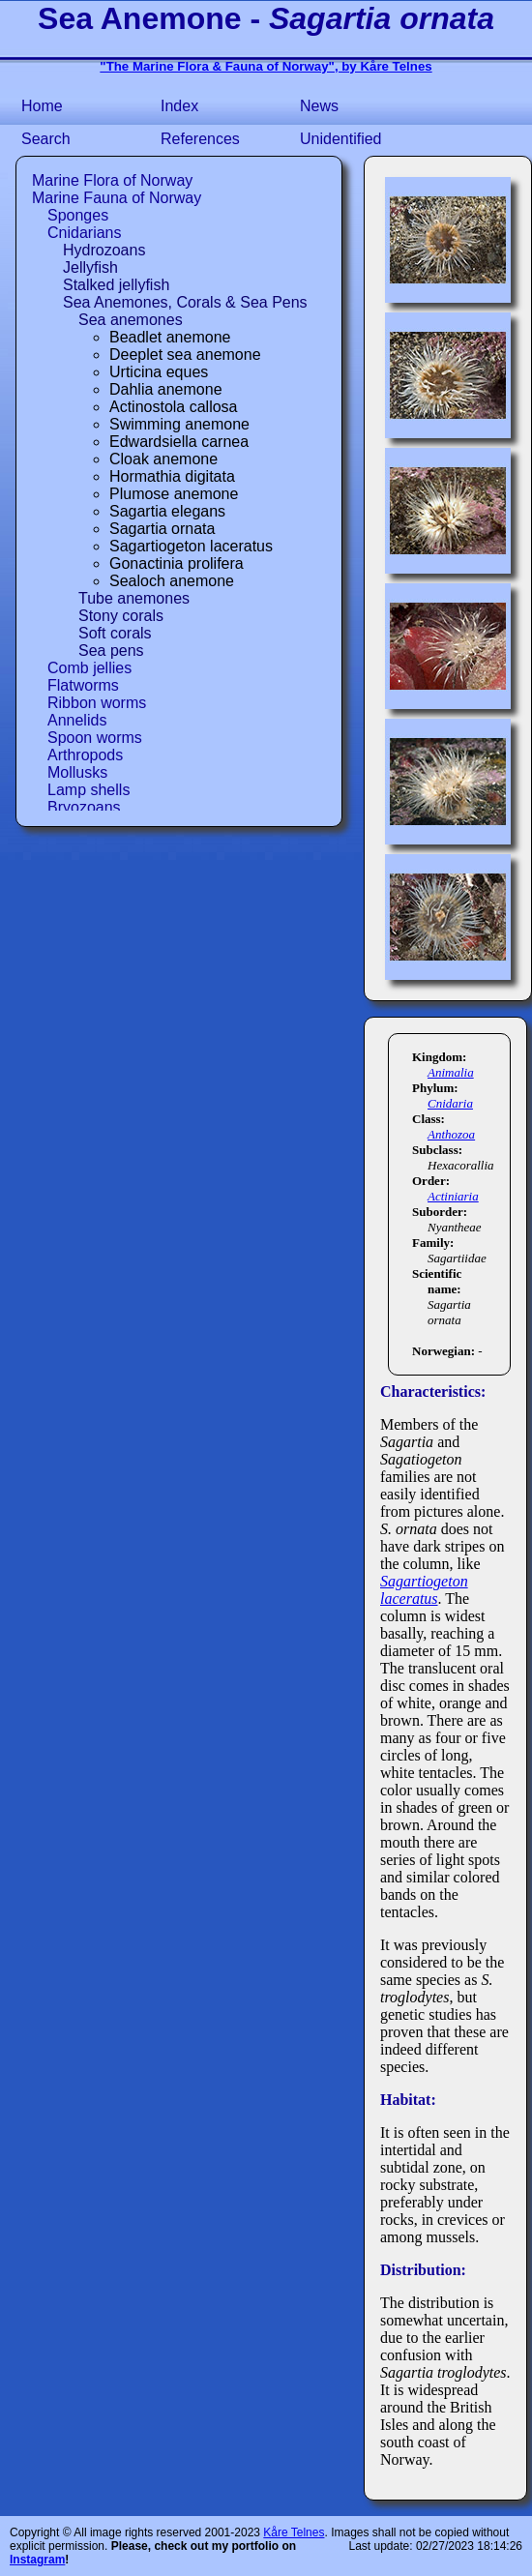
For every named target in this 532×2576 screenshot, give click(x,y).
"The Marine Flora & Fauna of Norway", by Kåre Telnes (265, 66)
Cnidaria (450, 1103)
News (319, 106)
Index (179, 106)
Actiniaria (453, 1196)
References (200, 139)
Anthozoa (451, 1134)
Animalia (451, 1072)
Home (42, 106)
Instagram (37, 2559)
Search (46, 139)
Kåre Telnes (293, 2532)
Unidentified (341, 139)
